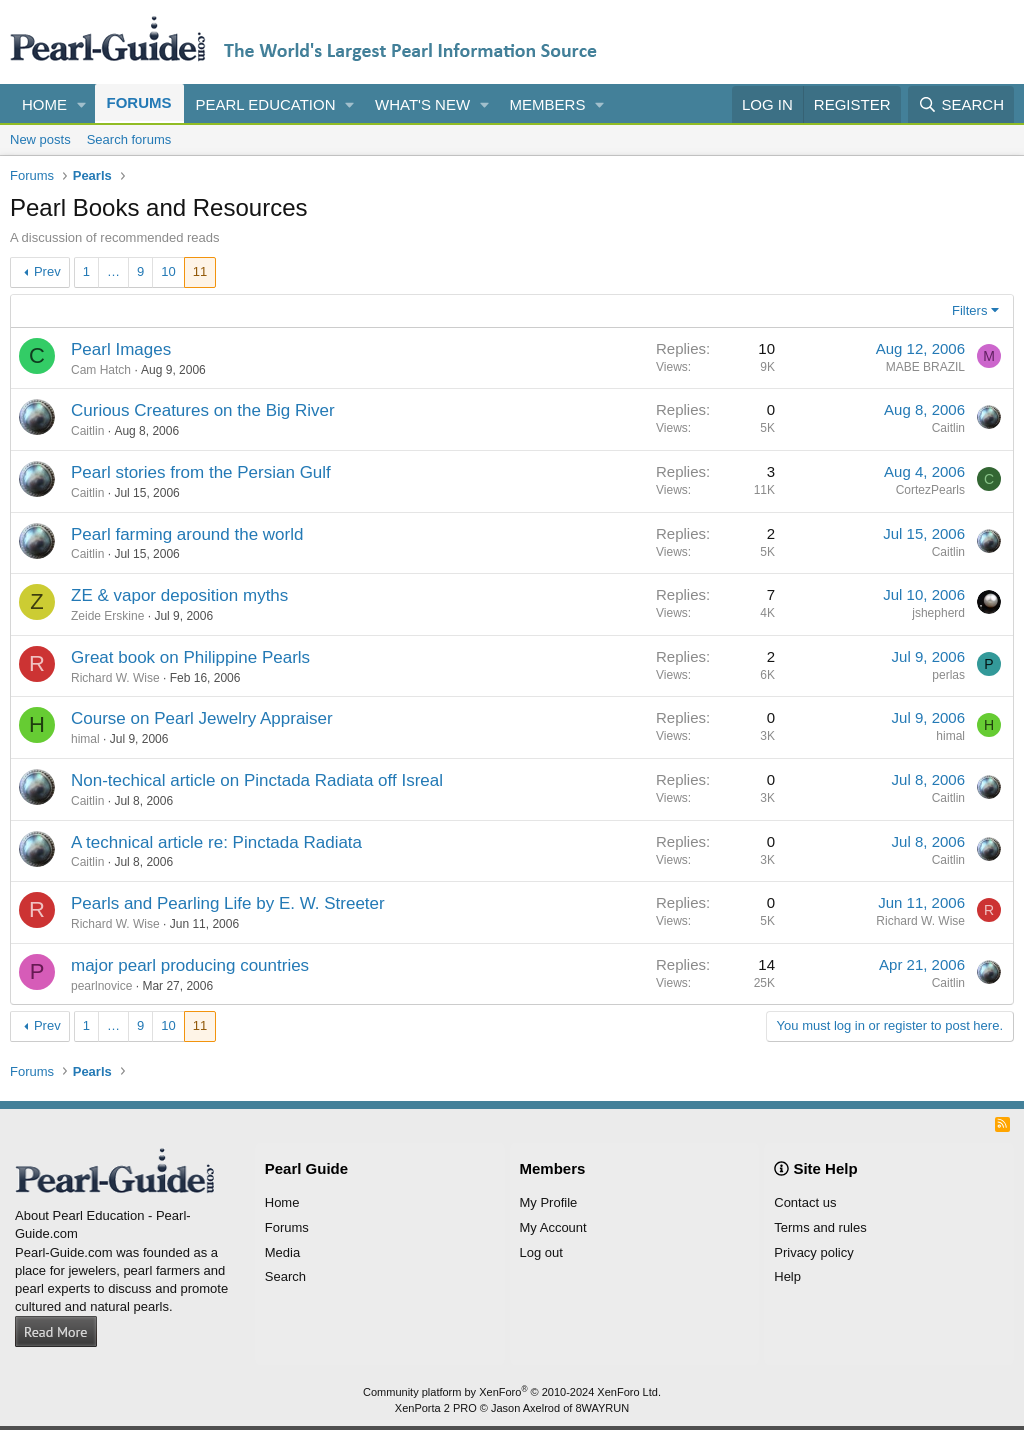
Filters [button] (969, 310)
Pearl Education (266, 104)
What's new (422, 104)
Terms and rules (820, 1227)
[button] (82, 104)
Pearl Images (121, 349)
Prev (47, 271)
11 (200, 271)
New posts (40, 139)
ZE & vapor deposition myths (179, 595)
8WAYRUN (602, 1408)
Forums (139, 102)
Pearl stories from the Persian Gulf (201, 472)
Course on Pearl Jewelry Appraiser (202, 718)
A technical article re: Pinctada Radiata (216, 842)
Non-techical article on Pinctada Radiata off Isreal (257, 780)
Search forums (129, 139)
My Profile (549, 1202)
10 (168, 271)
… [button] (113, 271)
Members (548, 104)
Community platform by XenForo (512, 1392)
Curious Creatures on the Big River (203, 410)
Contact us (805, 1202)
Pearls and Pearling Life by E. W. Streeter (228, 903)
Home (44, 104)
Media (282, 1252)
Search (285, 1276)
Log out (541, 1252)
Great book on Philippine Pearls (190, 657)
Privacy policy (813, 1252)
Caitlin (87, 431)
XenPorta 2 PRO (436, 1408)
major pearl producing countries (190, 965)
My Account (553, 1227)
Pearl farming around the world (187, 534)
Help (787, 1276)
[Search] (961, 104)
